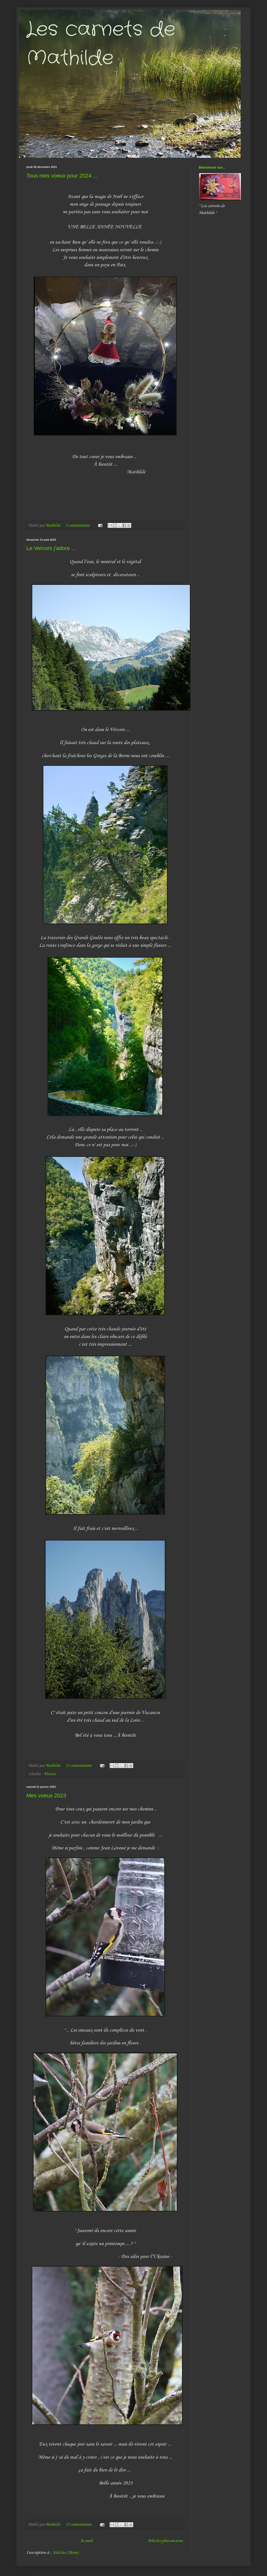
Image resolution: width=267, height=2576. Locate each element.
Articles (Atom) (65, 2552)
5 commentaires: (78, 525)
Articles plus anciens (165, 2540)
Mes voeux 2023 (46, 1795)
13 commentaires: (79, 1765)
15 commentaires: (79, 2524)
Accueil (86, 2540)
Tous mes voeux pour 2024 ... (62, 176)
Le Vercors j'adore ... (51, 548)
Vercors (49, 1774)
